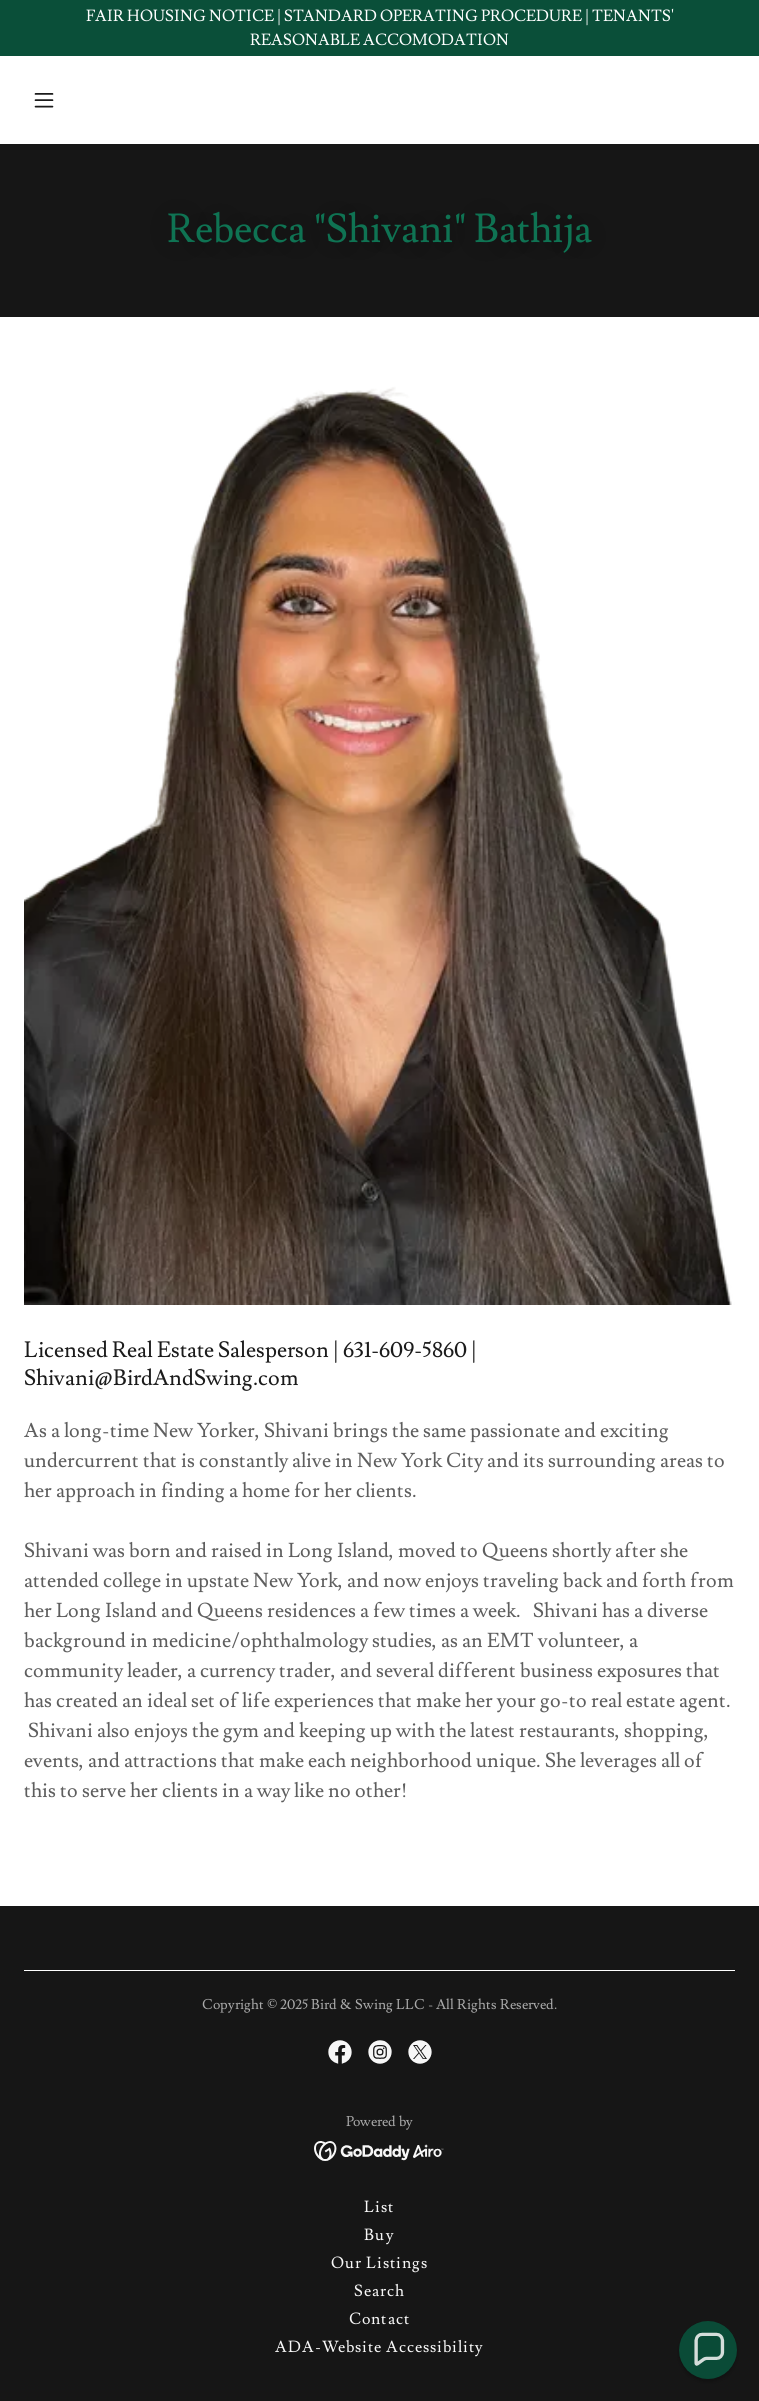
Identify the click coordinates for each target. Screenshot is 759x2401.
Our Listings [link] (379, 2263)
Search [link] (379, 2291)
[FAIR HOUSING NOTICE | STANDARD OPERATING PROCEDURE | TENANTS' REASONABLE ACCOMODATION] (379, 28)
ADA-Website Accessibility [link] (379, 2347)
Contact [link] (379, 2319)
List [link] (379, 2207)
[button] (77, 100)
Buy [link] (379, 2235)
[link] (340, 2052)
